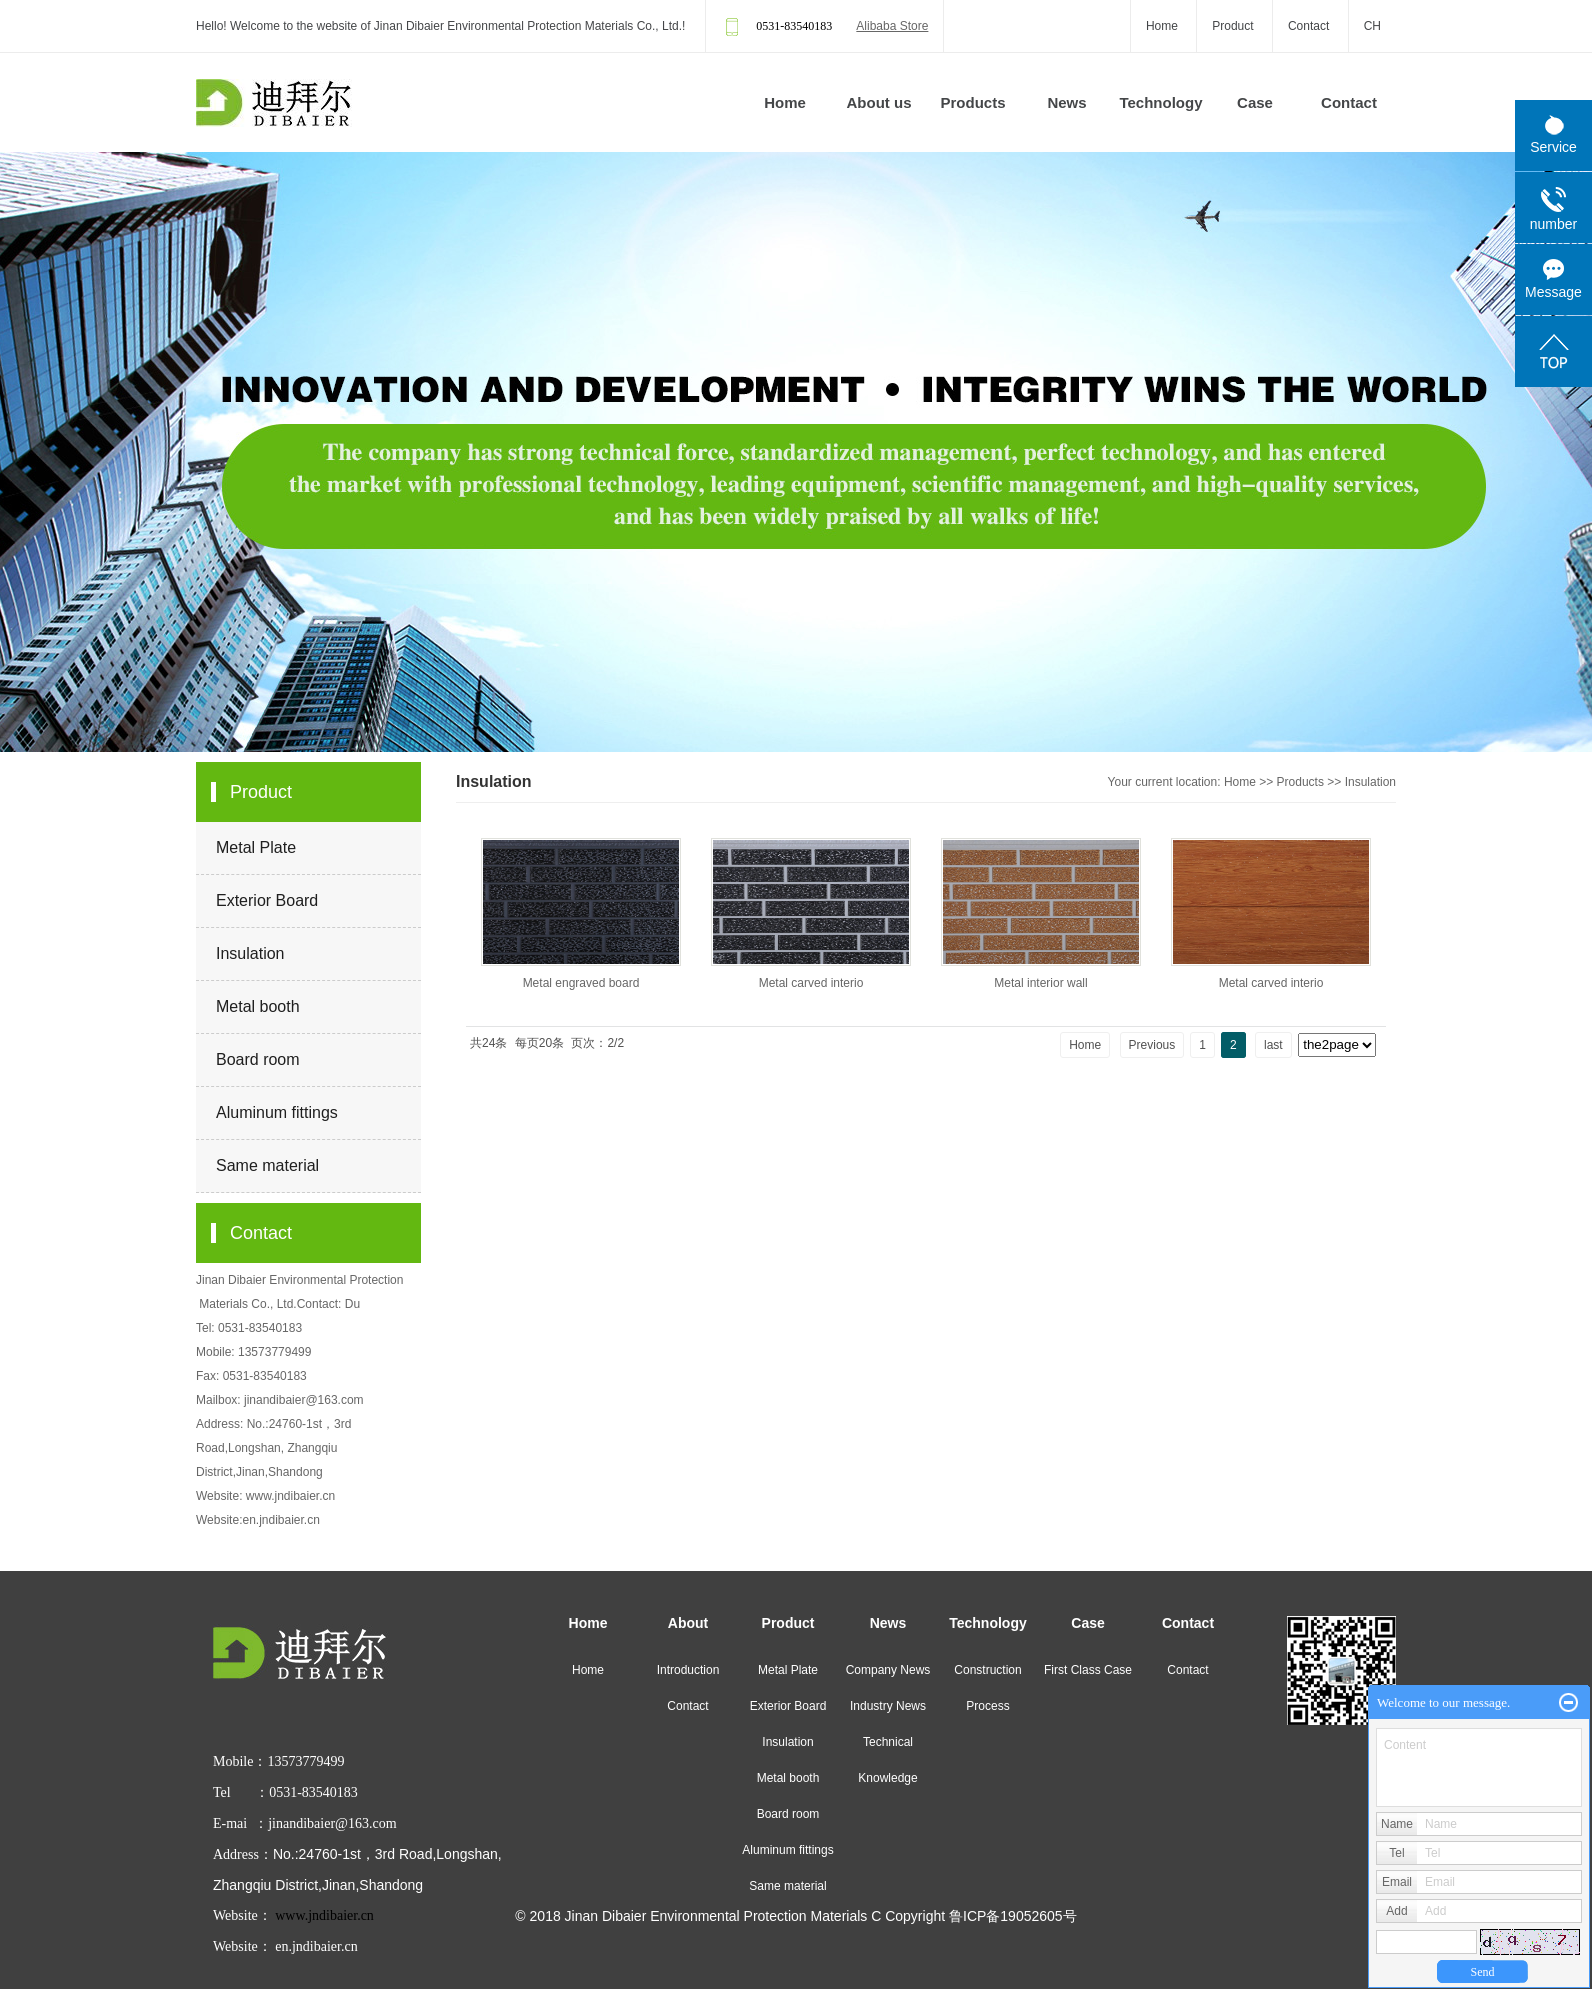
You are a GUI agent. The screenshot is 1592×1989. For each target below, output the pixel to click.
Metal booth (258, 1006)
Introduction (688, 1670)
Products (972, 102)
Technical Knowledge (887, 1760)
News (1066, 102)
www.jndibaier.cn (290, 1496)
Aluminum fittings (277, 1112)
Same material (267, 1165)
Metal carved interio (811, 983)
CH (1372, 26)
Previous (1152, 1045)
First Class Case (1088, 1670)
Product (1232, 26)
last (1273, 1045)
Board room (258, 1059)
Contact (1308, 26)
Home (1162, 26)
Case (1255, 102)
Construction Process (987, 1688)
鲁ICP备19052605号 (1013, 1916)
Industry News (888, 1706)
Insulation (250, 953)
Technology (1160, 102)
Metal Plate (256, 847)
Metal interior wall (1040, 983)
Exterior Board (267, 900)
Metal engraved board (581, 983)
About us (879, 102)
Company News (888, 1670)
